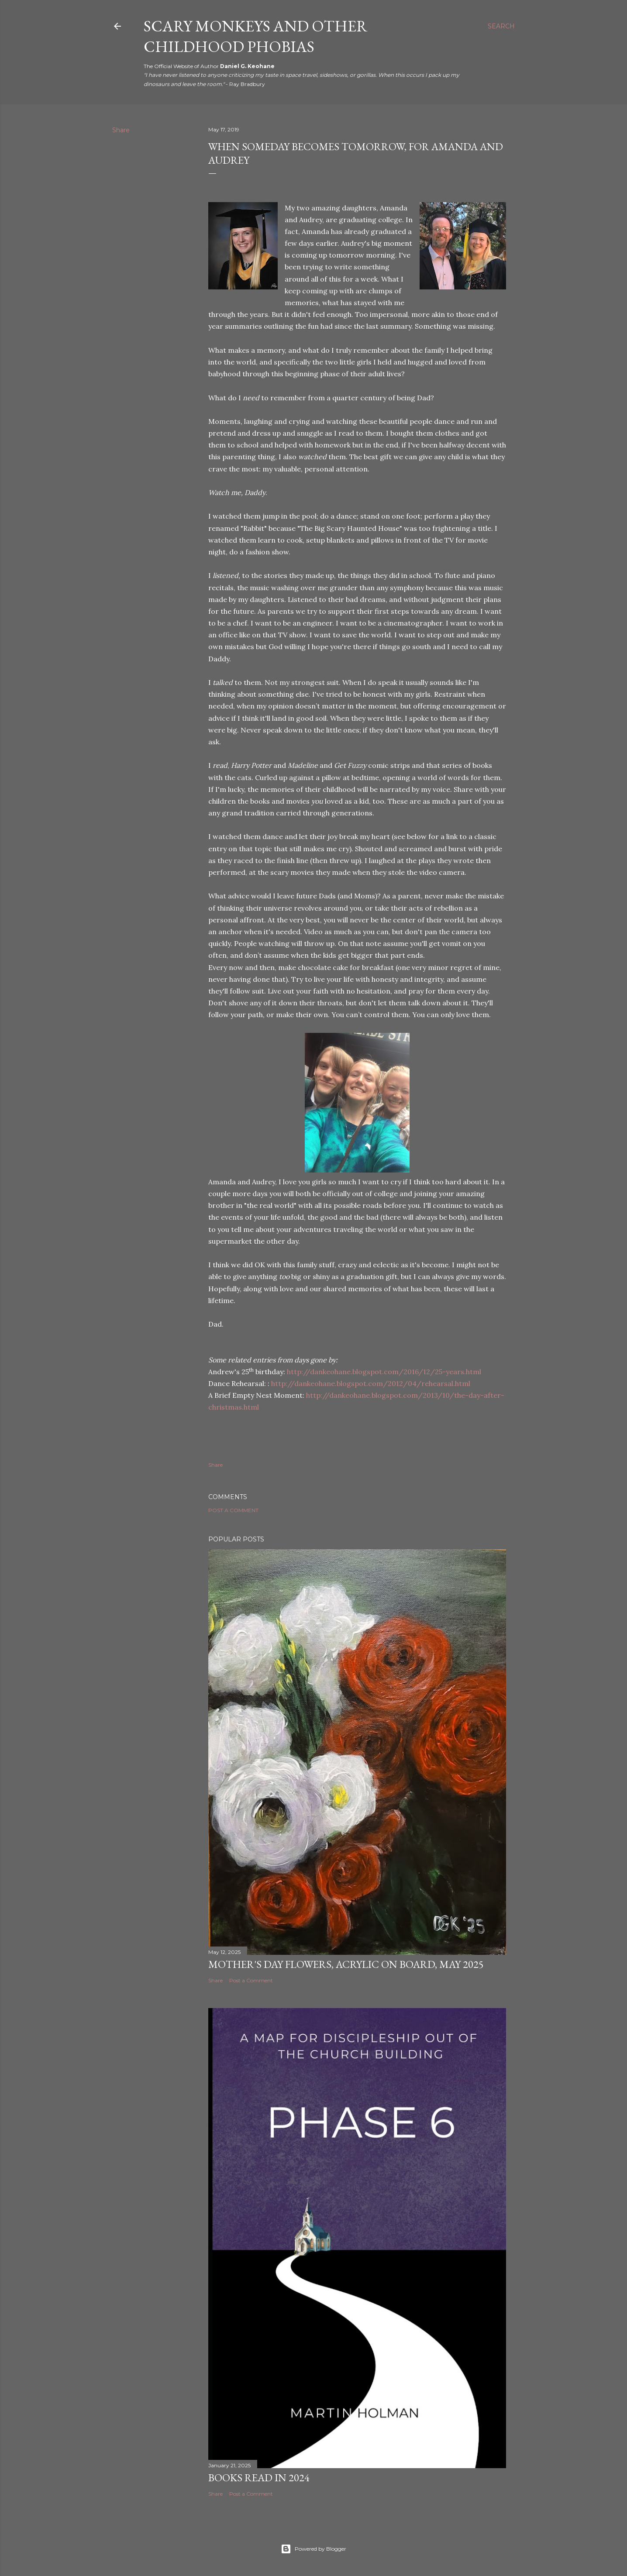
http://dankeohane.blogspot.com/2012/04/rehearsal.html (370, 1383)
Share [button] (121, 130)
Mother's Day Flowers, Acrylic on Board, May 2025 (346, 1964)
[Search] (501, 26)
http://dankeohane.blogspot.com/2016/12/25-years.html (384, 1371)
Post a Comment (233, 1510)
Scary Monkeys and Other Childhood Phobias (256, 36)
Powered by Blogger (313, 2549)
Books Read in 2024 (259, 2477)
